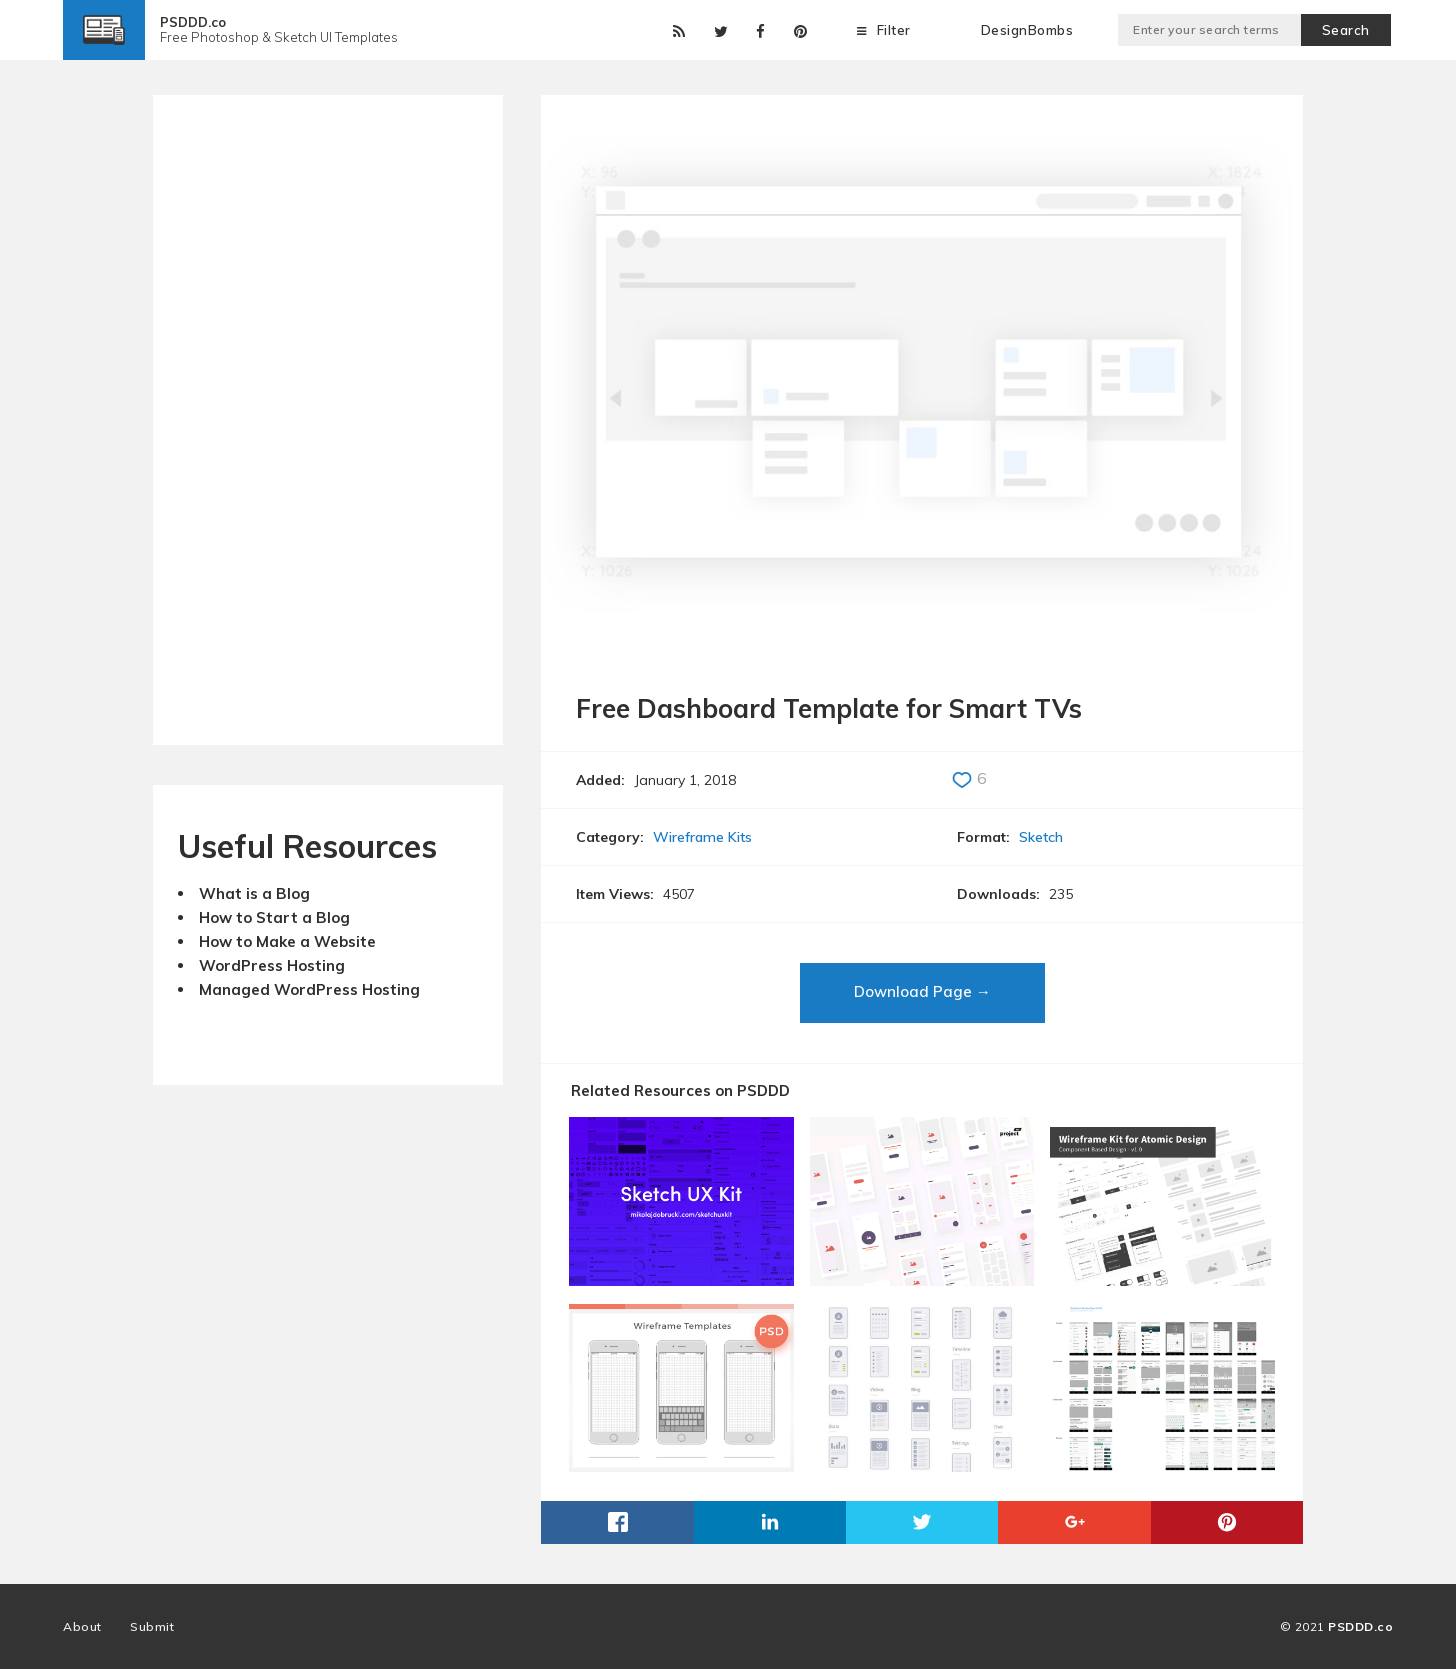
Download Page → (922, 991)
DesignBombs (1027, 30)
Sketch (1041, 837)
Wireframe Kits (702, 837)
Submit (152, 1626)
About (82, 1626)
